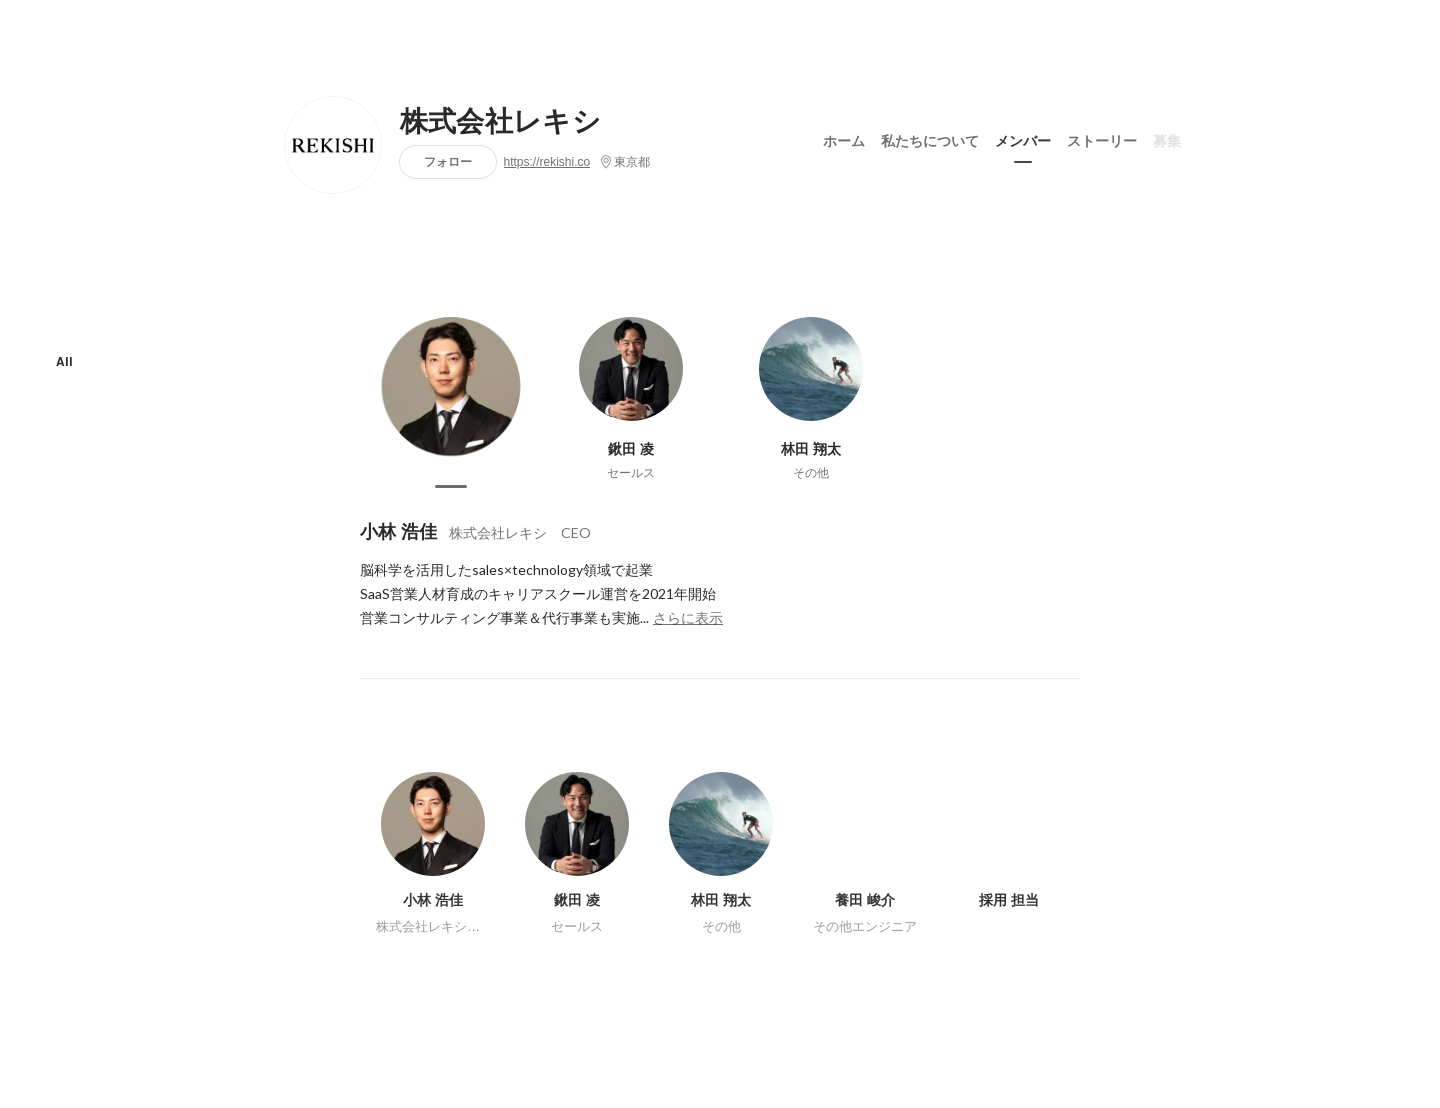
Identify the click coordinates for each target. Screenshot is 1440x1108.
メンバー (1023, 139)
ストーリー (1102, 139)
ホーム (844, 139)
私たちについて (930, 139)
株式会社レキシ (500, 122)
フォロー (448, 161)
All (64, 361)
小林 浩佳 (398, 531)
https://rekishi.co (547, 162)
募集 (1167, 139)
